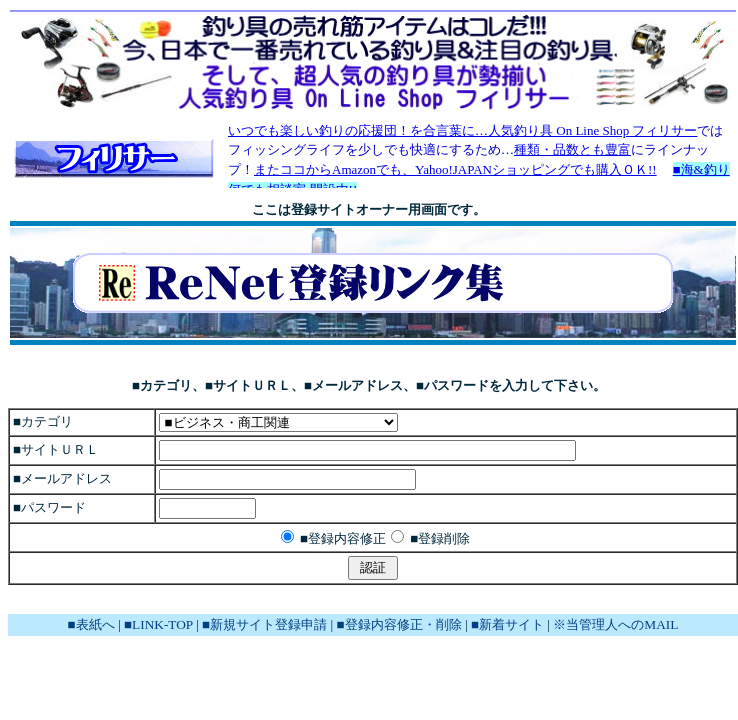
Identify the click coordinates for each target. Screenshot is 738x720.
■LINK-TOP (158, 624)
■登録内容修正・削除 (399, 624)
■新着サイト (507, 624)
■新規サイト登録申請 (264, 624)
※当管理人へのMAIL (615, 624)
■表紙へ (91, 624)
